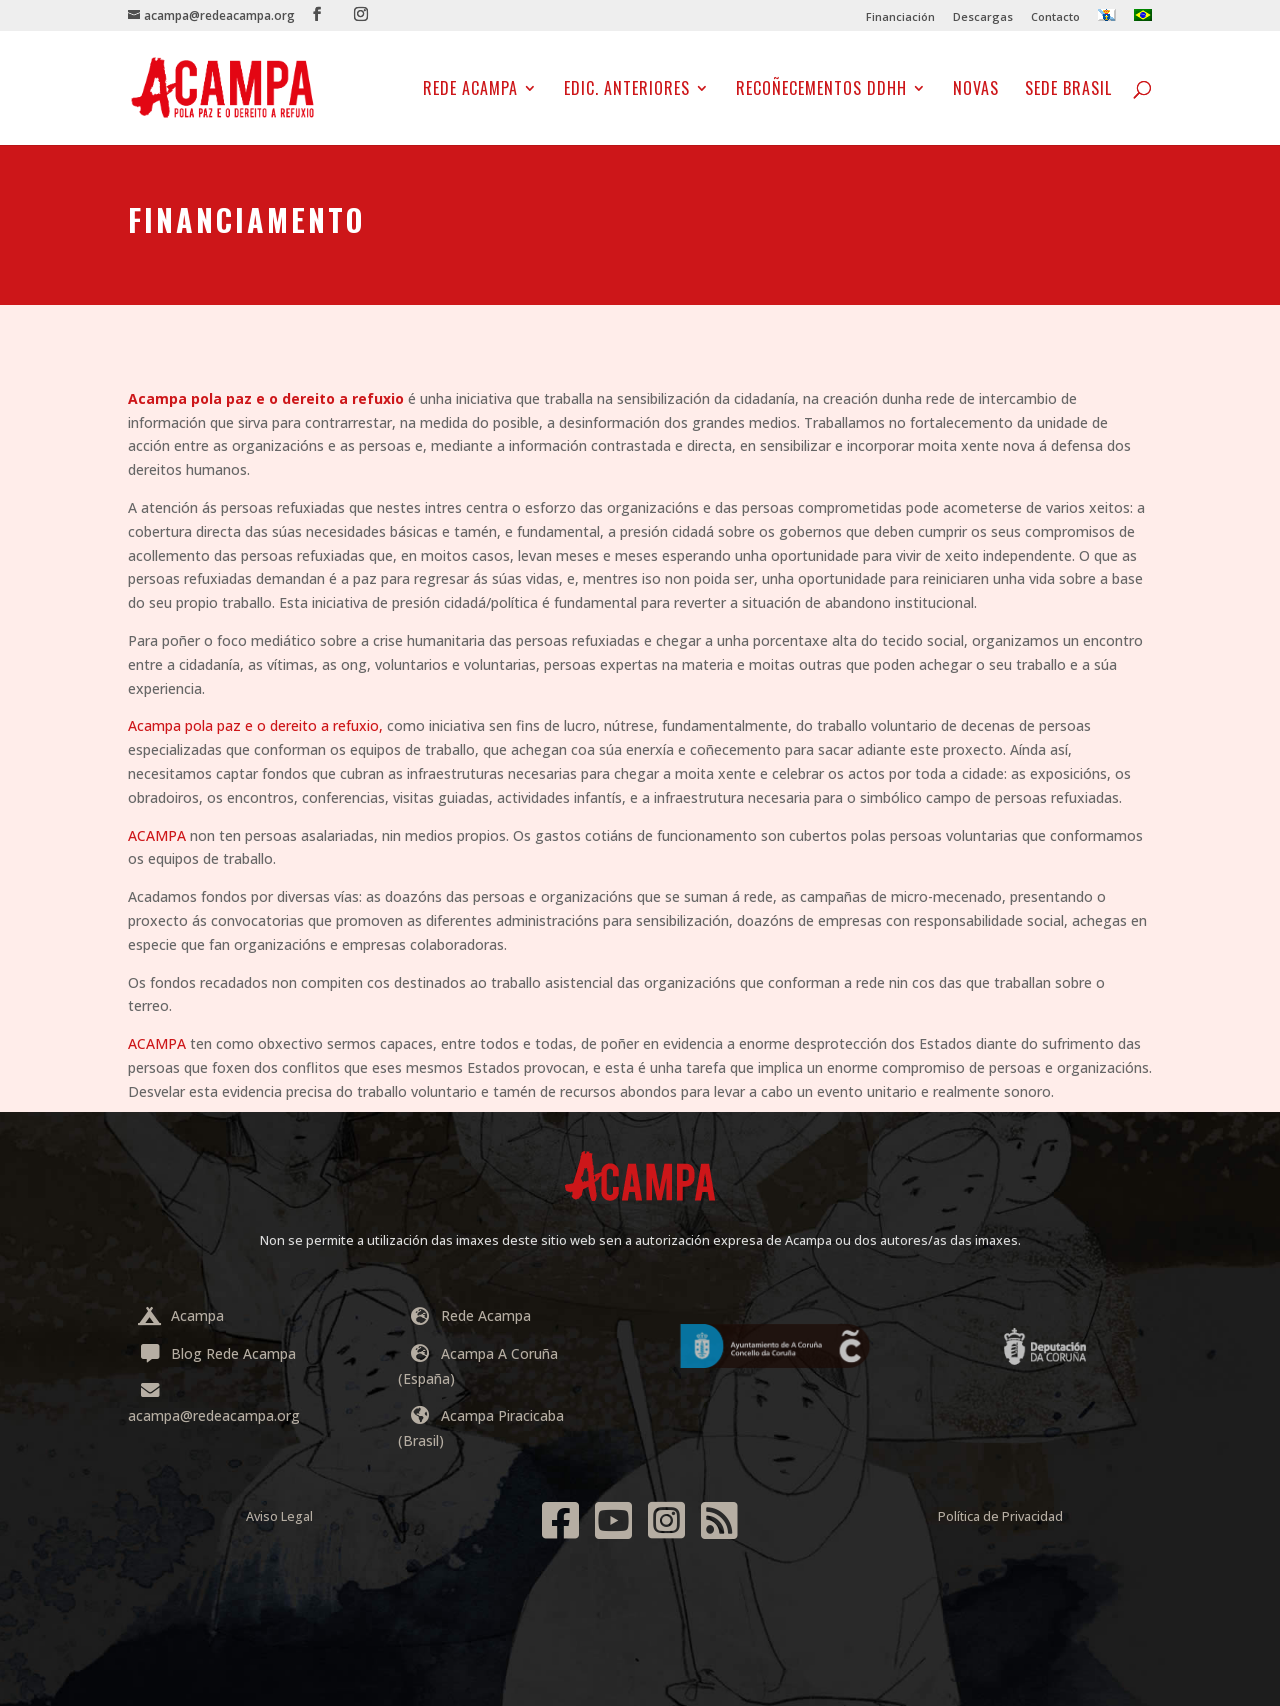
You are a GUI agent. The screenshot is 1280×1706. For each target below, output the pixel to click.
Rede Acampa (470, 90)
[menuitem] (1107, 20)
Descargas (983, 17)
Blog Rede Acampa (217, 1353)
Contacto (1055, 17)
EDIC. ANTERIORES (627, 90)
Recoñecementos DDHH (821, 90)
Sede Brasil (1068, 90)
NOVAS (976, 90)
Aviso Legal (279, 1516)
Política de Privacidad (1000, 1516)
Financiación (900, 17)
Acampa (181, 1315)
